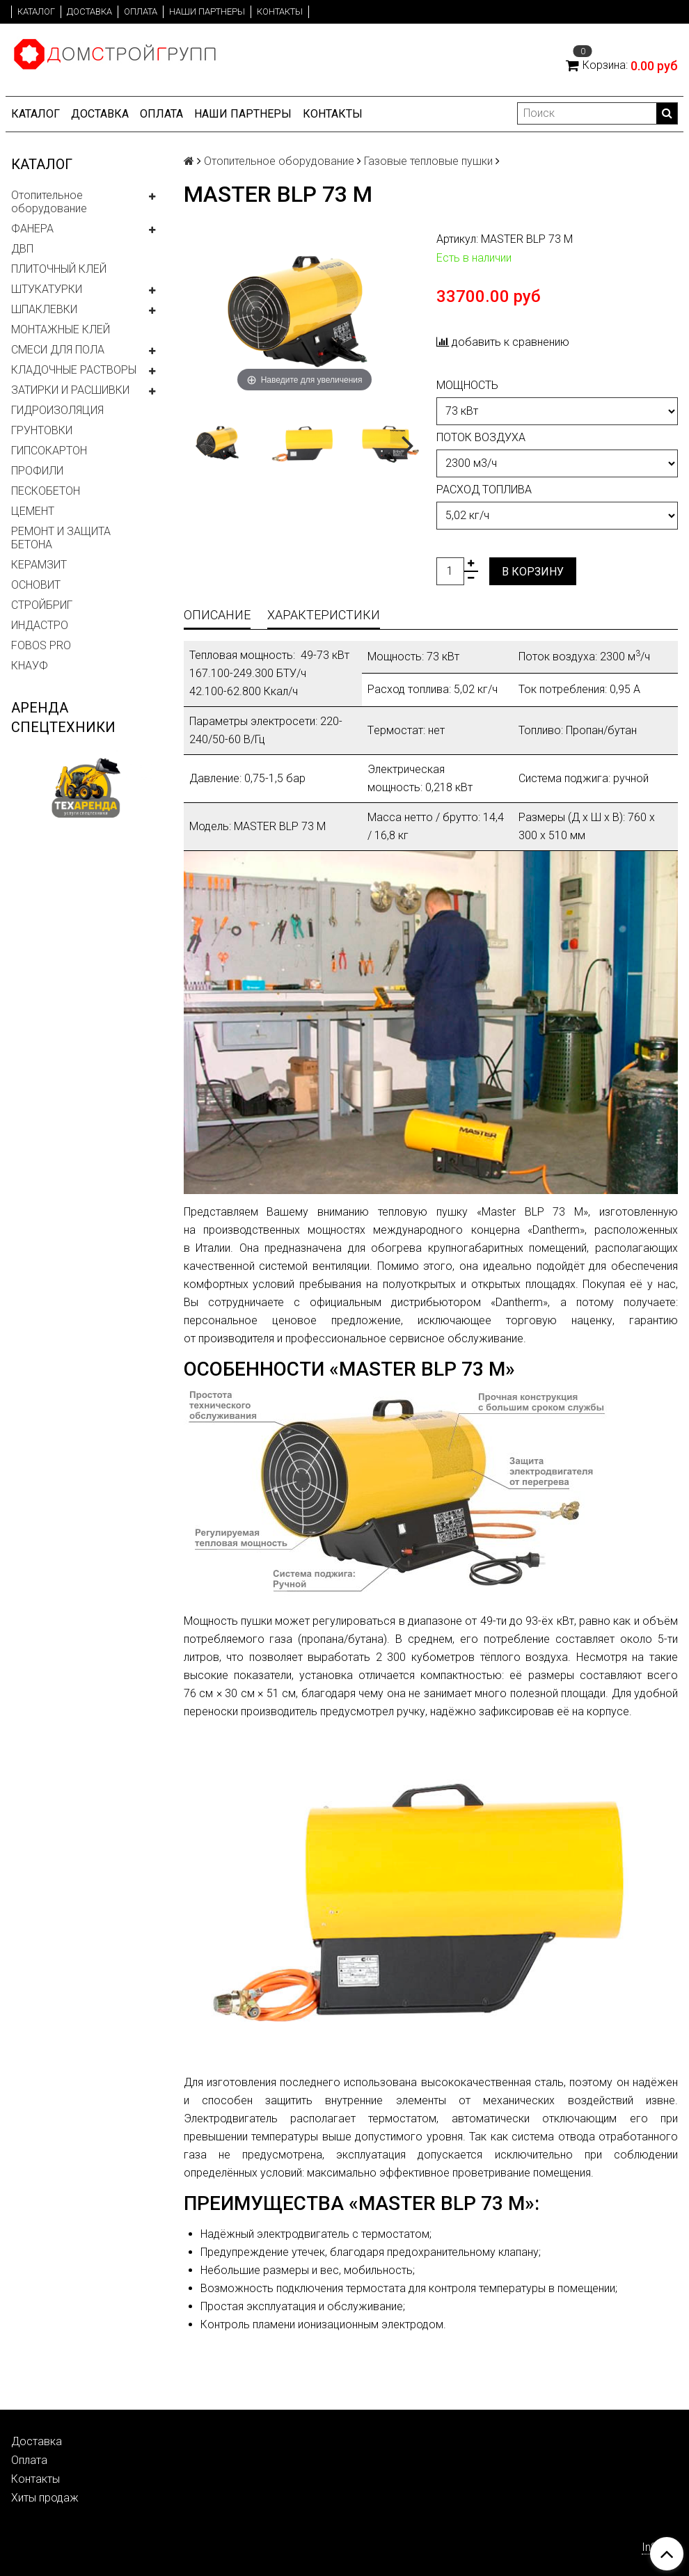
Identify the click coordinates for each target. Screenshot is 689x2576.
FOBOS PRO (41, 645)
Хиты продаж (45, 2497)
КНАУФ (29, 665)
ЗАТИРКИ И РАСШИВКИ (70, 390)
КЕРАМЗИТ (39, 564)
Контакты (280, 11)
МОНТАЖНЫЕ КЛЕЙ (60, 329)
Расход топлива (484, 489)
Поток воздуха (480, 437)
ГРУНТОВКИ (41, 430)
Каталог (36, 11)
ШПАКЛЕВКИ (44, 309)
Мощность (467, 385)
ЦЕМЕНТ (32, 511)
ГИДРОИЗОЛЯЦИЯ (57, 410)
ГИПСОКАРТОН (49, 450)
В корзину (533, 571)
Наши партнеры (207, 11)
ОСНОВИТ (36, 584)
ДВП (22, 248)
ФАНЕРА (32, 228)
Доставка (89, 11)
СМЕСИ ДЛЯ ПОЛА (57, 349)
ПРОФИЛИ (37, 470)
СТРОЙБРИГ (41, 605)
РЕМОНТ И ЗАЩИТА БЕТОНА (61, 538)
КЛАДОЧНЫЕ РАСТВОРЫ (73, 369)
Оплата (140, 11)
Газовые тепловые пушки (428, 161)
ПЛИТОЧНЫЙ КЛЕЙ (58, 269)
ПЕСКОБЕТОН (45, 491)
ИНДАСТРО (39, 625)
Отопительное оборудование (49, 202)
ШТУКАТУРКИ (46, 289)
